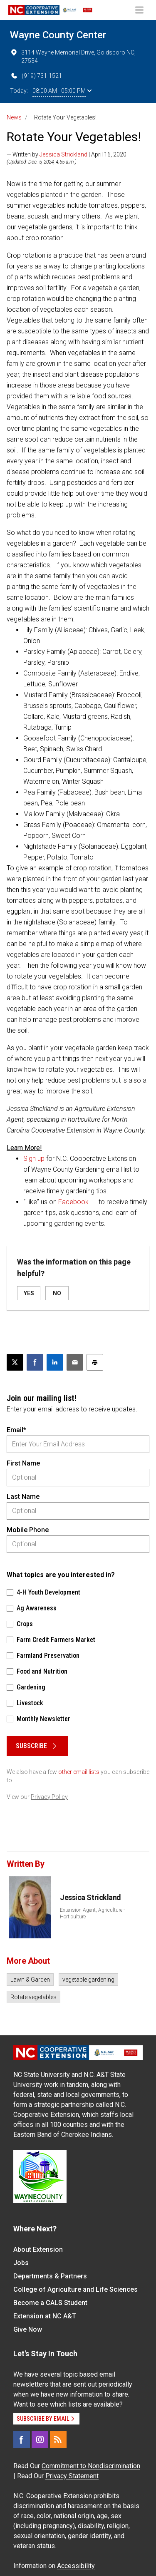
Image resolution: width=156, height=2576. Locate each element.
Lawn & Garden (30, 1979)
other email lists (78, 1772)
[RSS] (58, 2439)
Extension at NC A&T (44, 2316)
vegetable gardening (88, 1979)
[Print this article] (95, 1362)
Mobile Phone (28, 1530)
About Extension (38, 2249)
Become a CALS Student (50, 2303)
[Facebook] (21, 2439)
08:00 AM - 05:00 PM (62, 90)
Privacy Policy (49, 1797)
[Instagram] (40, 2439)
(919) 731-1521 (36, 76)
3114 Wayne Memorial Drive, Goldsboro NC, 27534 (73, 56)
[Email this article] (75, 1362)
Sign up (34, 1159)
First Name (23, 1463)
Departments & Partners (50, 2276)
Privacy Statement (72, 2476)
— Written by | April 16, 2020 (66, 154)
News (14, 117)
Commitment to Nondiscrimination (91, 2466)
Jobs (21, 2263)
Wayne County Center (58, 35)
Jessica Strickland (63, 154)
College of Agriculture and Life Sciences (75, 2289)
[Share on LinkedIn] (55, 1362)
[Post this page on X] (15, 1362)
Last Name (23, 1496)
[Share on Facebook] (35, 1362)
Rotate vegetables (33, 1997)
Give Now (27, 2329)
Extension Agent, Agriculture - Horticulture (92, 1913)
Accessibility (76, 2566)
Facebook (73, 1202)
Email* (16, 1430)
